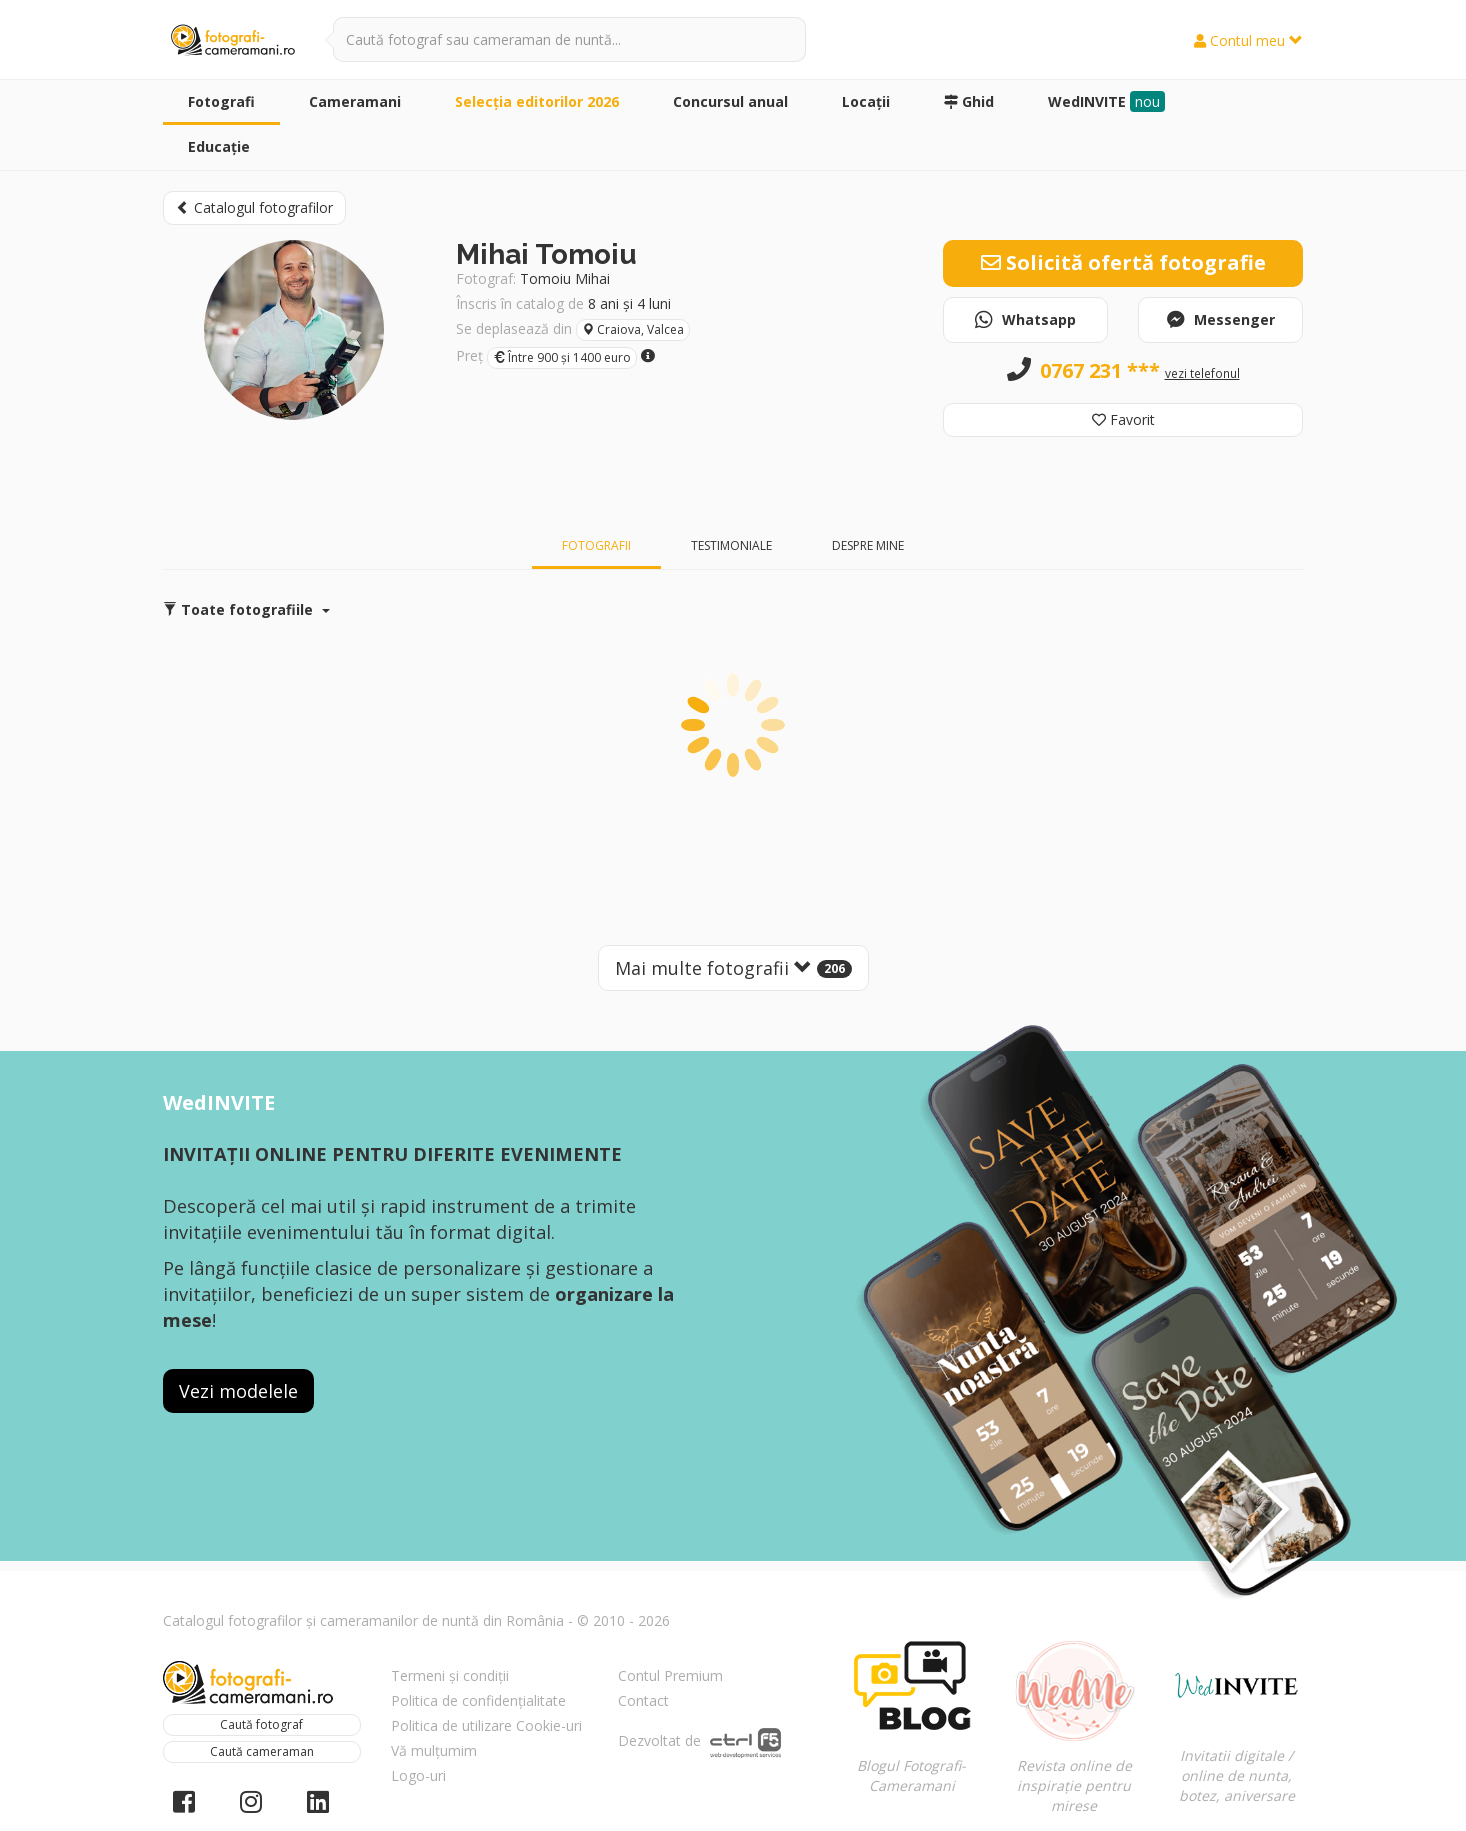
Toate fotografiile (246, 609)
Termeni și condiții (450, 1675)
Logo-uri (418, 1775)
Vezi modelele (238, 1391)
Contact (643, 1700)
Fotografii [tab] (596, 545)
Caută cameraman (262, 1751)
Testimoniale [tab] (731, 545)
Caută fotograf (261, 1724)
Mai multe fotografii (733, 968)
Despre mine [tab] (868, 545)
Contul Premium (670, 1675)
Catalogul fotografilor (254, 207)
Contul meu (1248, 40)
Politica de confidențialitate (478, 1700)
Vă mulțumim (434, 1750)
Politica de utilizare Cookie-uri (486, 1725)
